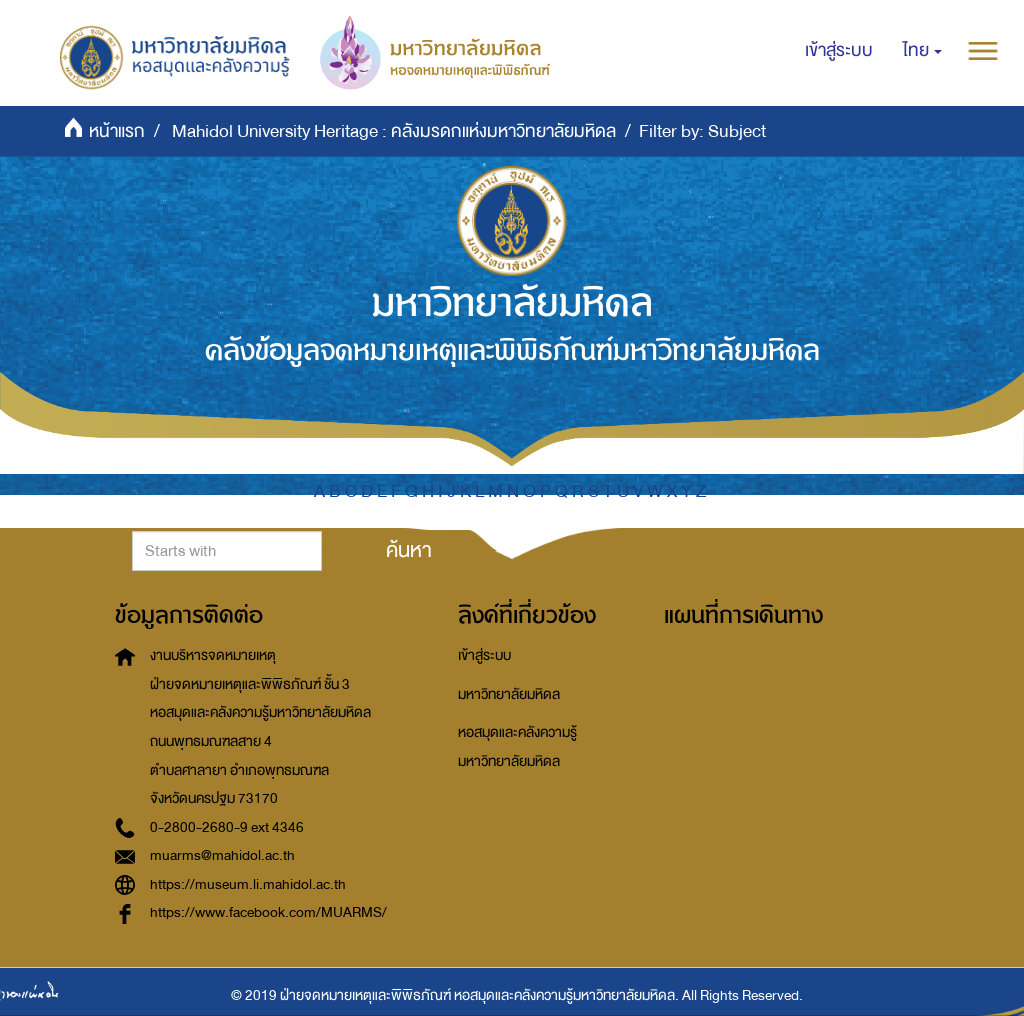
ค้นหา (409, 550)
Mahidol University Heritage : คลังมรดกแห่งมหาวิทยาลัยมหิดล (394, 131)
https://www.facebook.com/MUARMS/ (268, 912)
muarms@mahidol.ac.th (222, 855)
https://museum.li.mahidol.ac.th (248, 884)
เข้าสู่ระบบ (484, 655)
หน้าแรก (117, 131)
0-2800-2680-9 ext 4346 (227, 827)
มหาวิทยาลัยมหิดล (509, 694)
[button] (922, 51)
